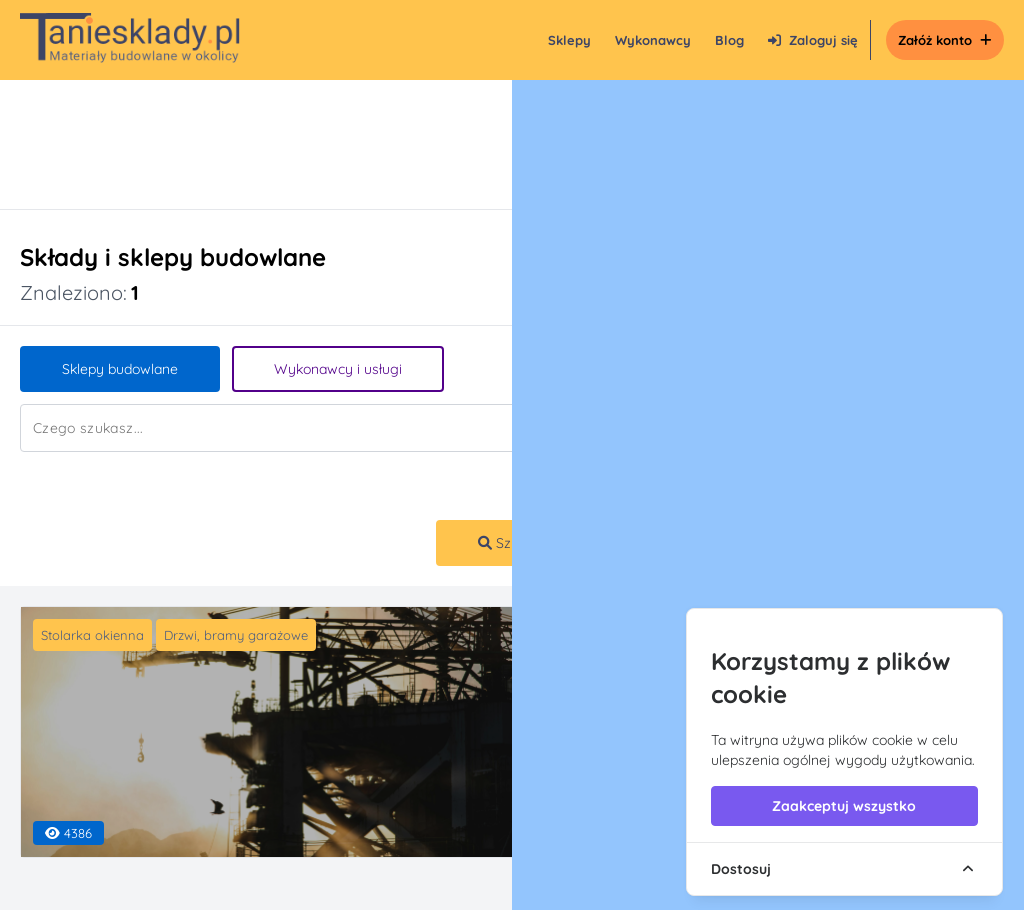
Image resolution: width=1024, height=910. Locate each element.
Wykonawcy (653, 40)
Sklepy (569, 40)
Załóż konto (945, 40)
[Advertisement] (492, 144)
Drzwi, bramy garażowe (236, 635)
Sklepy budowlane (120, 369)
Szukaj (508, 543)
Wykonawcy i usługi (338, 369)
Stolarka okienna (92, 635)
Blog (729, 40)
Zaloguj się (813, 40)
